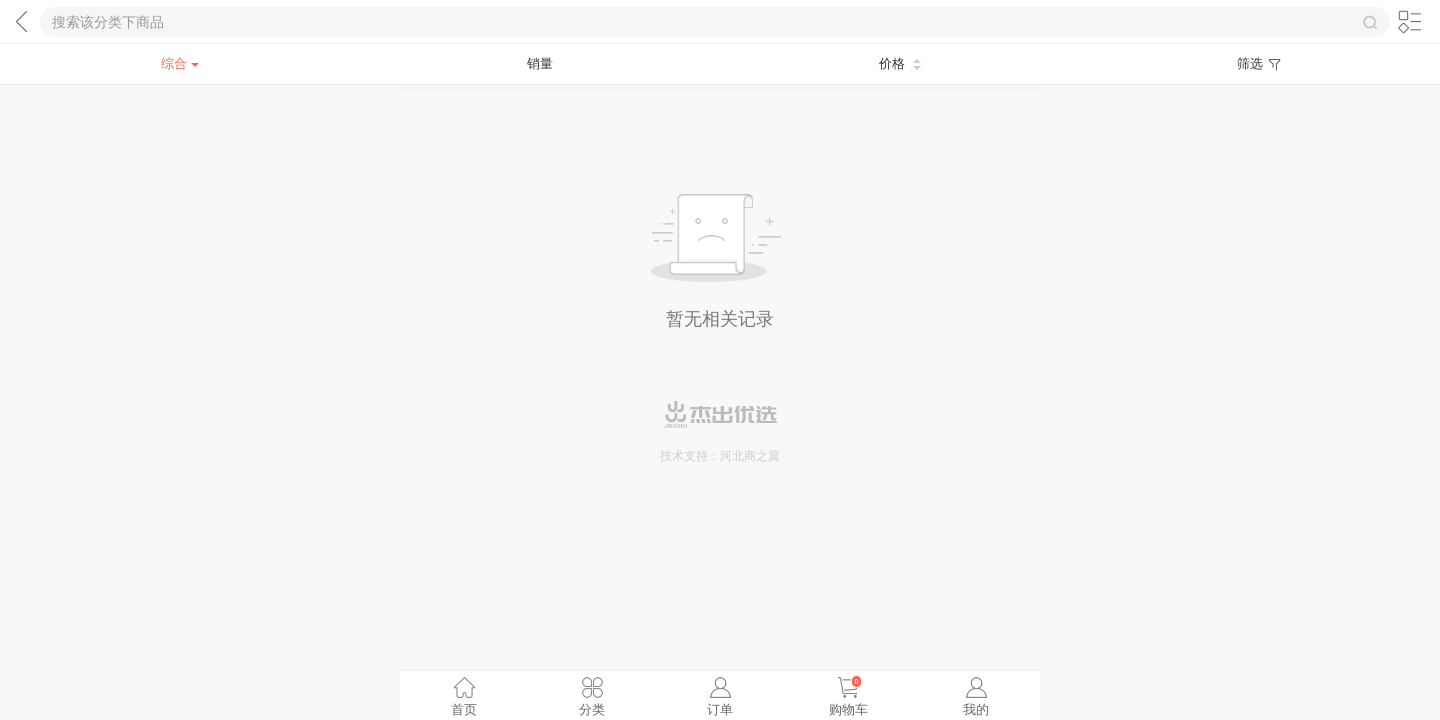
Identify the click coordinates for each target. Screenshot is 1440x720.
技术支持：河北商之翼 (720, 456)
